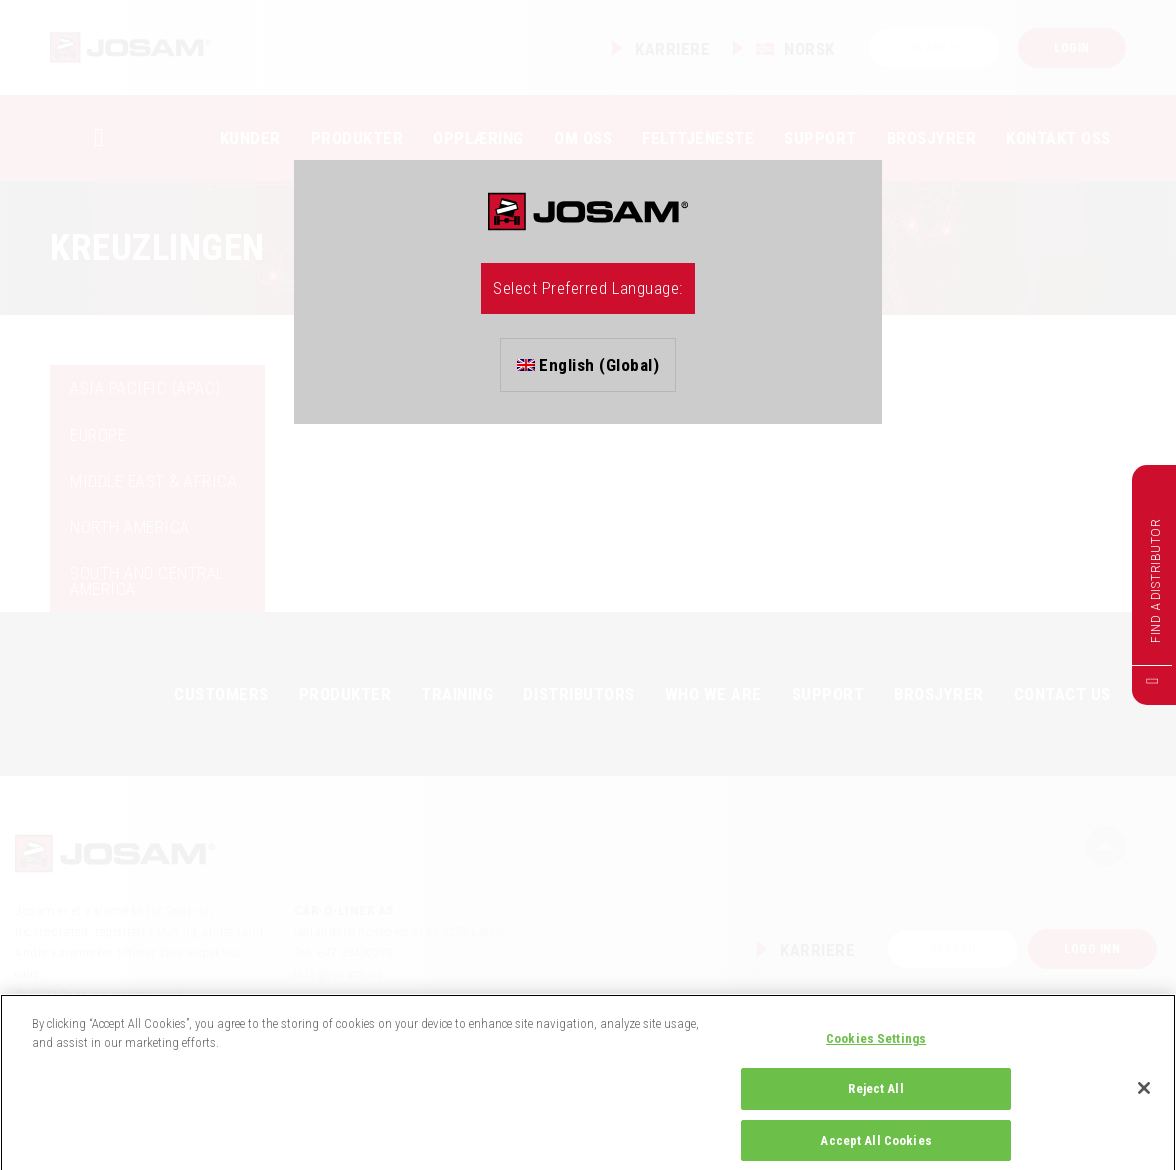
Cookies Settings (876, 1054)
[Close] (1144, 1104)
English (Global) (588, 365)
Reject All (875, 1105)
